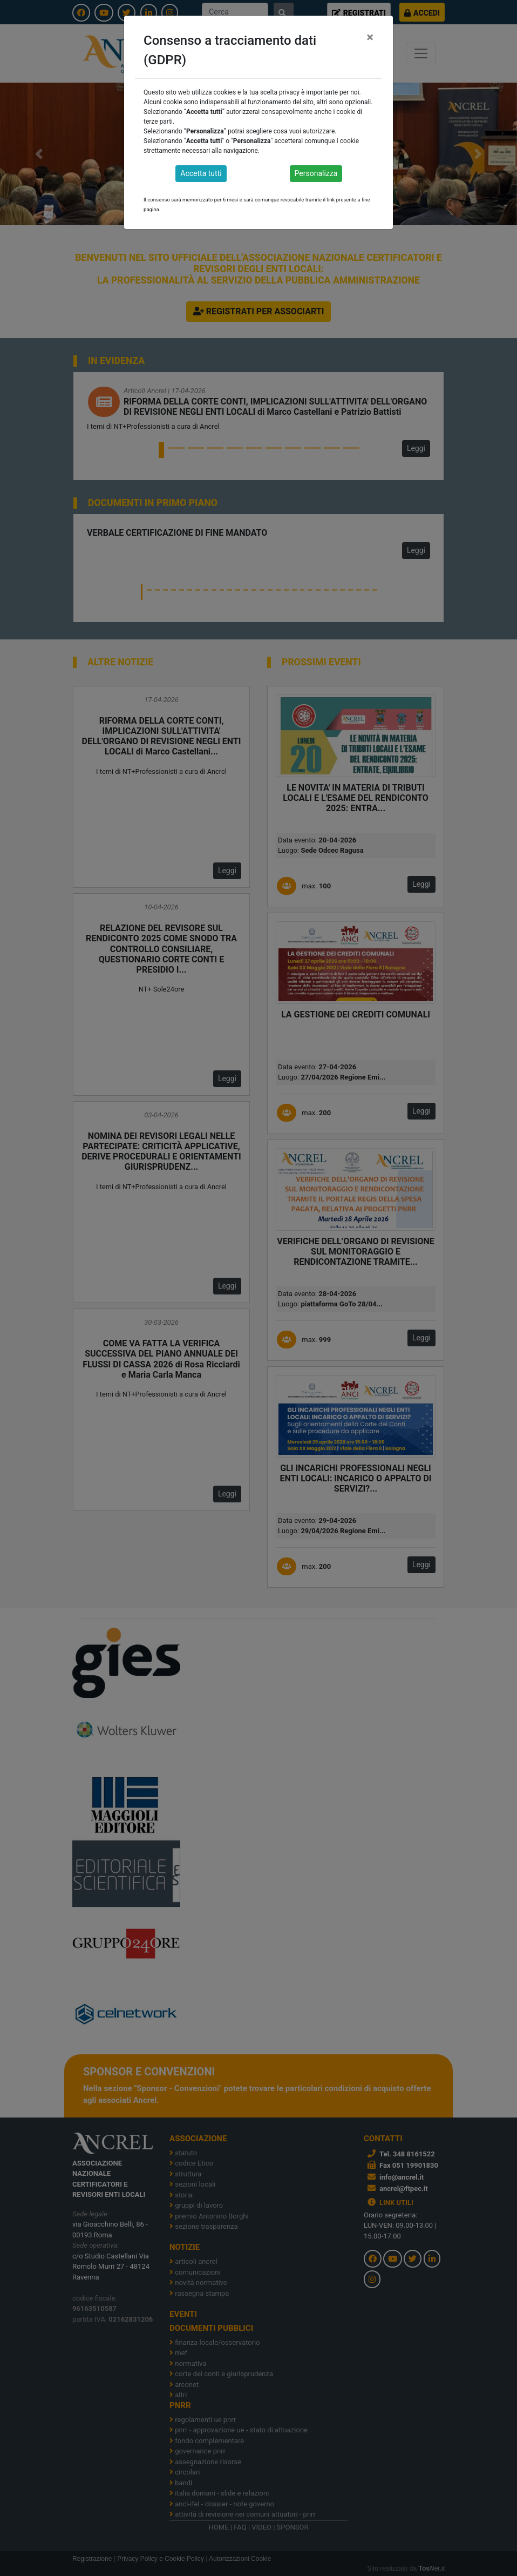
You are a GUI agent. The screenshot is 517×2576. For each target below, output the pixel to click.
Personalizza (316, 173)
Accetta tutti (200, 173)
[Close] (370, 37)
